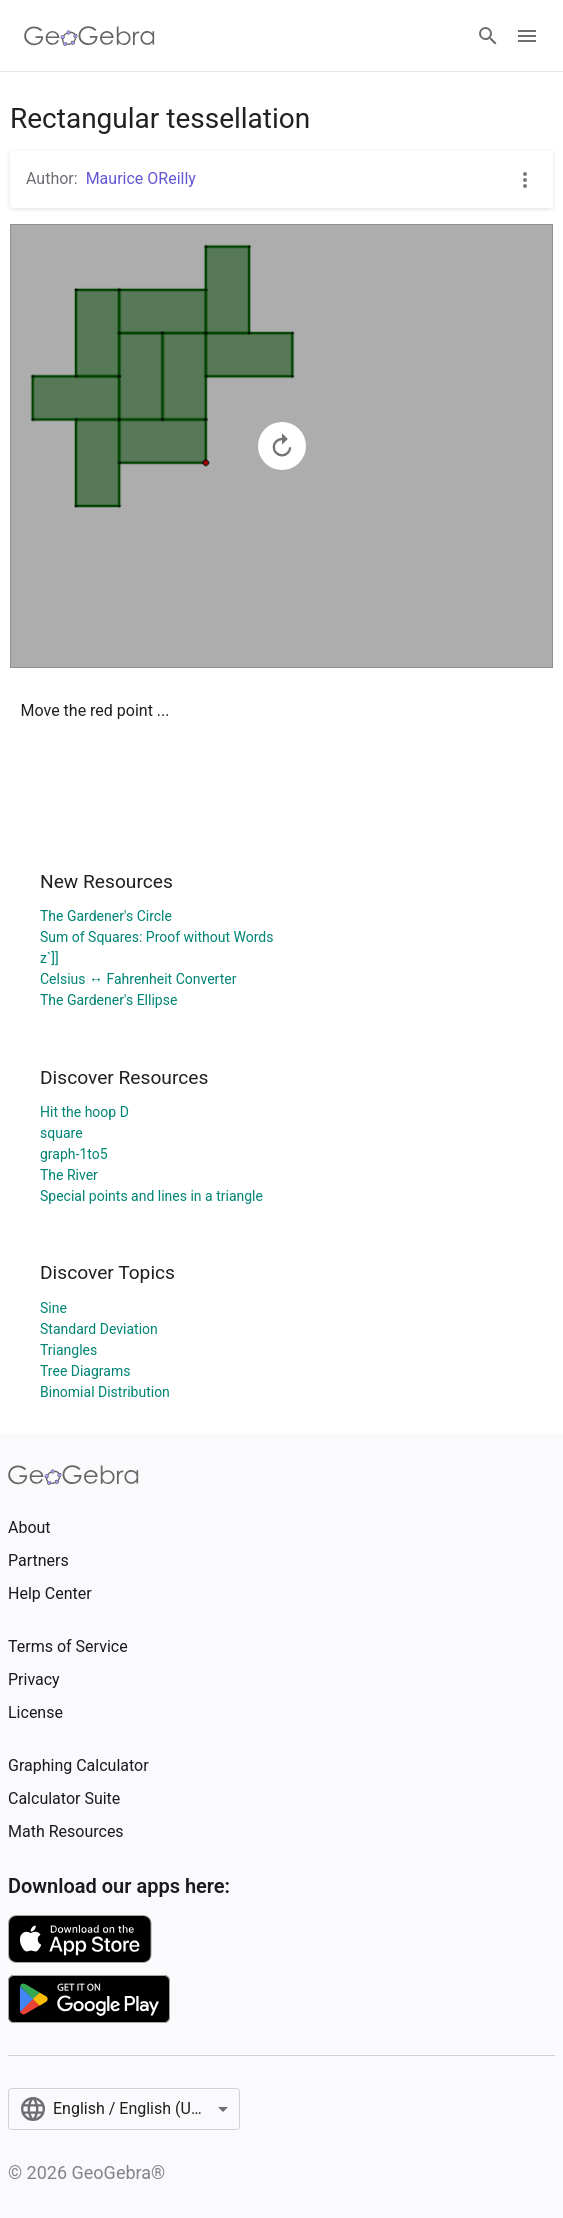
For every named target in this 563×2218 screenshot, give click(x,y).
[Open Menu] (527, 36)
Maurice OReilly (141, 178)
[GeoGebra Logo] (89, 36)
